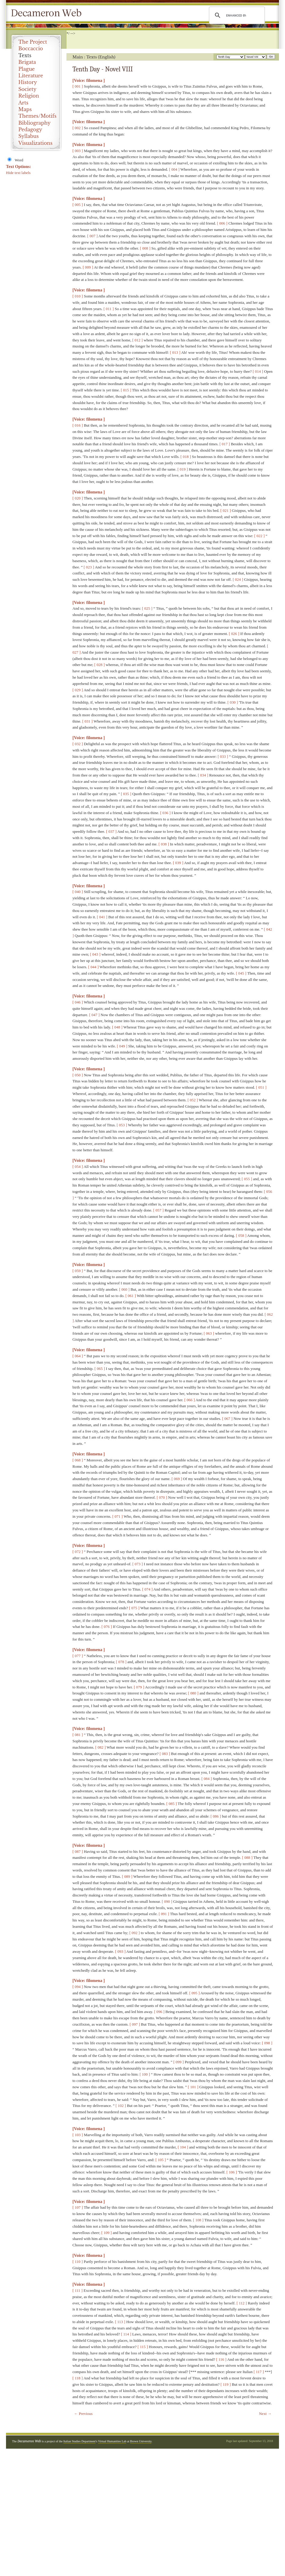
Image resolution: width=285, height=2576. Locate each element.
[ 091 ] (164, 1914)
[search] (236, 15)
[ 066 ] (189, 1400)
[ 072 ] (77, 1551)
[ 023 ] (89, 567)
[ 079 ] (139, 1687)
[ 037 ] (111, 831)
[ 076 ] (106, 1626)
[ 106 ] (231, 2172)
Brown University (141, 2441)
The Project (32, 42)
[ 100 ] (144, 2074)
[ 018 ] (185, 456)
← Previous (83, 2413)
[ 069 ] (177, 1478)
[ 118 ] (77, 2378)
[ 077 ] (77, 1656)
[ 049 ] (122, 1046)
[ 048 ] (117, 1027)
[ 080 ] (193, 1693)
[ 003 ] (77, 150)
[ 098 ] (267, 2043)
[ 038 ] (163, 844)
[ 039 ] (178, 862)
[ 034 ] (203, 775)
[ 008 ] (145, 248)
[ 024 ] (238, 579)
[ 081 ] (77, 1734)
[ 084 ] (206, 1778)
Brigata (27, 62)
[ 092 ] (134, 1932)
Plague (26, 69)
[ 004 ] (174, 169)
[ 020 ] (77, 498)
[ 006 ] (222, 223)
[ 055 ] (247, 1179)
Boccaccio (30, 48)
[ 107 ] (77, 2207)
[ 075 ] (134, 1608)
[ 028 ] (99, 664)
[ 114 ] (126, 2334)
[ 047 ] (94, 1015)
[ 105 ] (160, 2160)
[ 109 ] (106, 2232)
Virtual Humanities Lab (112, 2441)
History (27, 82)
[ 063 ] (209, 1333)
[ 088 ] (247, 1857)
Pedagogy (30, 129)
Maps (25, 109)
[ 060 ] (124, 1289)
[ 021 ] (225, 510)
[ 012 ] (137, 340)
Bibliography (34, 123)
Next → (265, 2413)
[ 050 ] (77, 1075)
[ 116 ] (221, 2359)
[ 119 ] (225, 2384)
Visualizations (35, 143)
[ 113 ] (120, 2321)
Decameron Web (48, 13)
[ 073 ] (137, 1564)
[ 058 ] (241, 1235)
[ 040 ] (77, 891)
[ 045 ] (241, 973)
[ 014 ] (258, 371)
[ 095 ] (194, 1993)
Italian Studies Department (79, 2441)
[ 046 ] (77, 1002)
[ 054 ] (77, 1166)
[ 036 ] (165, 812)
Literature (30, 76)
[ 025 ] (147, 608)
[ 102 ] (120, 2105)
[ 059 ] (77, 1270)
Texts (24, 55)
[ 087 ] (77, 1851)
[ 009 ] (88, 267)
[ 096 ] (159, 2011)
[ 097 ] (135, 2024)
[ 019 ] (182, 469)
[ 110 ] (77, 2261)
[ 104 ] (183, 2147)
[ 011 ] (108, 308)
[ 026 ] (234, 633)
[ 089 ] (127, 1876)
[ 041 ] (102, 917)
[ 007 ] (92, 236)
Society (27, 89)
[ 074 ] (147, 1589)
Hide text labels (18, 172)
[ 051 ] (261, 1087)
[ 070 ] (162, 1497)
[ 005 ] (77, 204)
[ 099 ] (178, 2062)
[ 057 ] (158, 1210)
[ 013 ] (175, 352)
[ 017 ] (224, 444)
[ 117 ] (258, 2371)
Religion (28, 96)
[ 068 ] (77, 1460)
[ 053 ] (122, 1125)
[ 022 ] (259, 536)
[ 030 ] (233, 702)
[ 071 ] (117, 1516)
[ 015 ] (126, 390)
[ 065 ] (99, 1368)
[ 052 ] (193, 1100)
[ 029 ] (77, 690)
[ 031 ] (87, 721)
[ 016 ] (77, 425)
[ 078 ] (121, 1662)
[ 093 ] (120, 1951)
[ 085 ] (171, 1803)
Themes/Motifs (37, 116)
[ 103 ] (77, 2135)
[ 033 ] (223, 756)
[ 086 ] (215, 1816)
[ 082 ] (100, 1747)
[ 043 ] (95, 954)
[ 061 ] (130, 1295)
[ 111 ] (77, 2290)
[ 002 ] (77, 128)
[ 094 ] (77, 1986)
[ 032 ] (77, 744)
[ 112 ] (242, 2303)
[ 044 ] (93, 967)
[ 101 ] (193, 2087)
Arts (23, 103)
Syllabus (28, 136)
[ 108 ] (198, 2220)
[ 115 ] (143, 2346)
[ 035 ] (126, 794)
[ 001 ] (77, 86)
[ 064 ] (77, 1356)
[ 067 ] (227, 1418)
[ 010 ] (77, 296)
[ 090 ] (167, 1901)
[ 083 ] (165, 1753)
